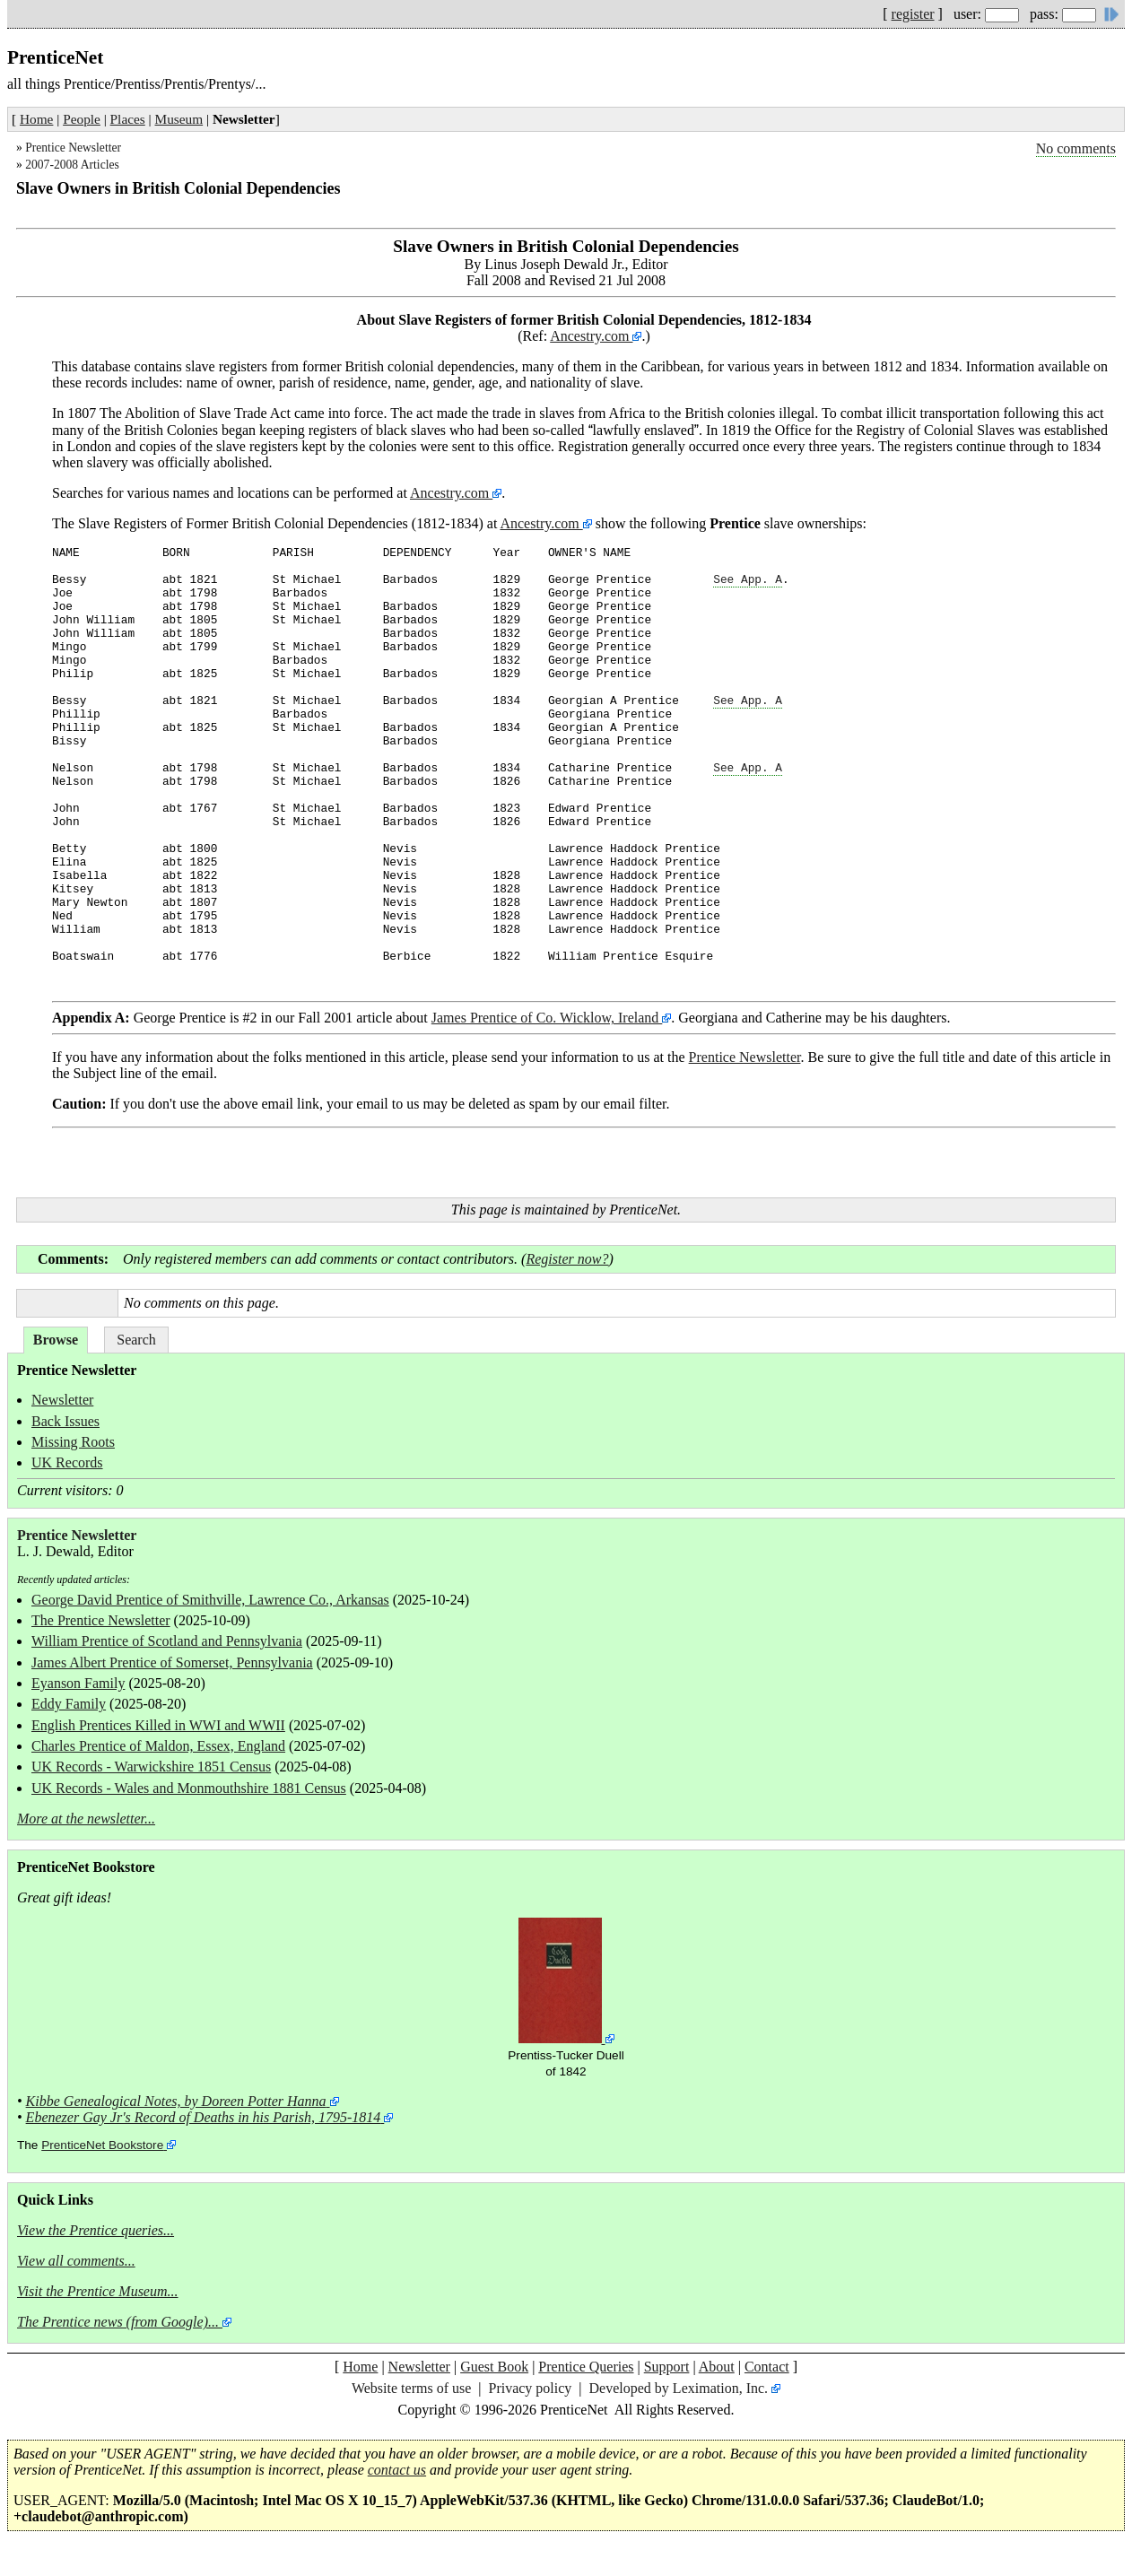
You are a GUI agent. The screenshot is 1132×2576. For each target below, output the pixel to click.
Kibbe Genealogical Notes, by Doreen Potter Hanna (176, 2101)
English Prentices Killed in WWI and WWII (158, 1725)
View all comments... (76, 2260)
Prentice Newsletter (73, 147)
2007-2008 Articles (72, 164)
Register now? (567, 1258)
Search (136, 1339)
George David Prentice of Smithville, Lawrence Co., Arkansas (210, 1599)
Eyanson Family (78, 1683)
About (717, 2366)
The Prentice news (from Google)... (118, 2321)
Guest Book (494, 2366)
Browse (55, 1339)
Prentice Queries (585, 2366)
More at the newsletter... (86, 1818)
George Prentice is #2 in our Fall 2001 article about (241, 1017)
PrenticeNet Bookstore (102, 2145)
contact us (397, 2469)
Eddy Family (68, 1703)
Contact (767, 2366)
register (913, 14)
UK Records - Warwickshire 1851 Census (151, 1766)
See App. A (747, 580)
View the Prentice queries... (95, 2230)
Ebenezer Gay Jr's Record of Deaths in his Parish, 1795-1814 (203, 2117)
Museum (179, 118)
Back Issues (65, 1421)
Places (127, 118)
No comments (1076, 148)
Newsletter (62, 1399)
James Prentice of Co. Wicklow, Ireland (547, 1017)
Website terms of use (411, 2388)
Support (667, 2366)
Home (36, 118)
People (81, 118)
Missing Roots (73, 1441)
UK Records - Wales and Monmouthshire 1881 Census (188, 1788)
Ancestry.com (591, 336)
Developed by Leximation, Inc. (679, 2388)
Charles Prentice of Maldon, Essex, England (158, 1746)
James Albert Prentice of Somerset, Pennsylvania (172, 1662)
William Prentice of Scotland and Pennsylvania (166, 1641)
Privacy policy (529, 2388)
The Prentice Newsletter (100, 1620)
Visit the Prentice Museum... (98, 2291)
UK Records (67, 1462)
